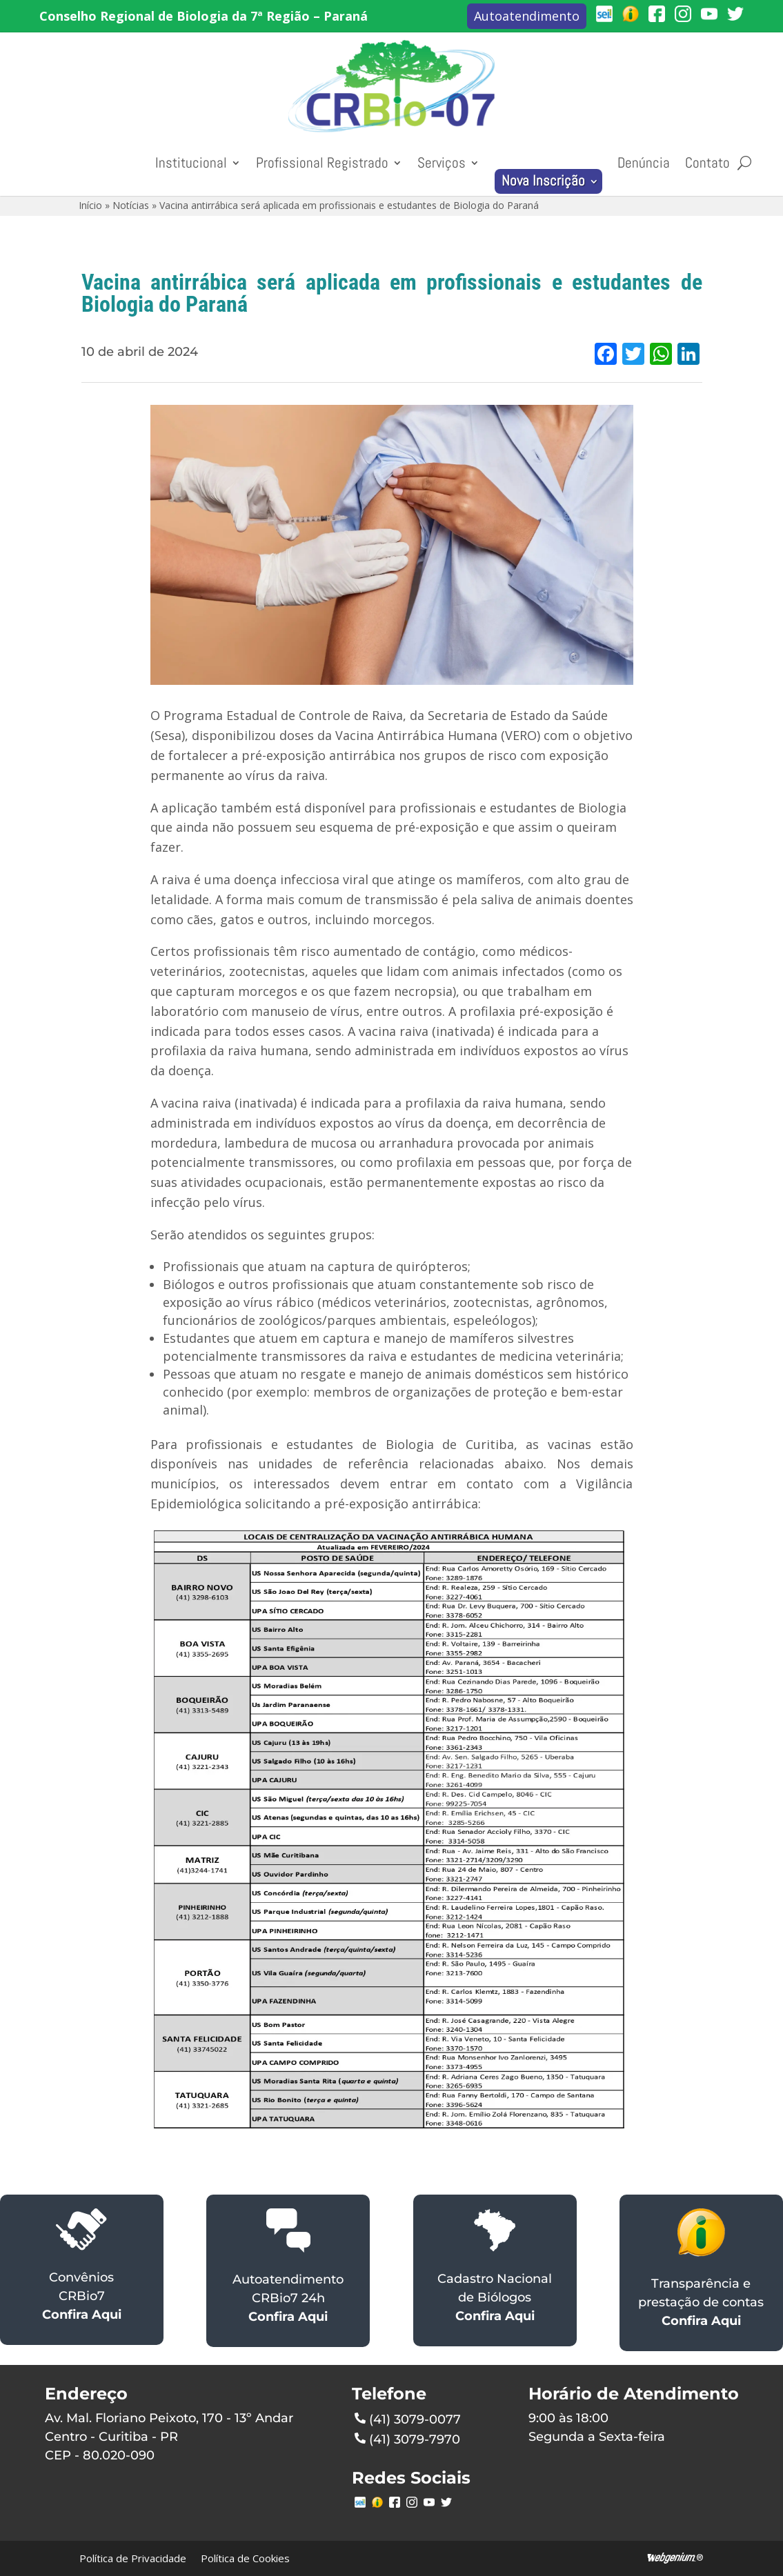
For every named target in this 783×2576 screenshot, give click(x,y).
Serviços (441, 163)
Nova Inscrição (543, 181)
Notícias (130, 205)
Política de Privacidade (132, 2558)
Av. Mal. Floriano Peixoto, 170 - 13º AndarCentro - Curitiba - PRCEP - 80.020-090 (169, 2436)
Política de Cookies (245, 2558)
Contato (707, 163)
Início (90, 205)
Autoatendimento (526, 16)
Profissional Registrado (322, 163)
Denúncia (643, 163)
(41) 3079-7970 (407, 2438)
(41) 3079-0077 (408, 2418)
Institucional (191, 163)
